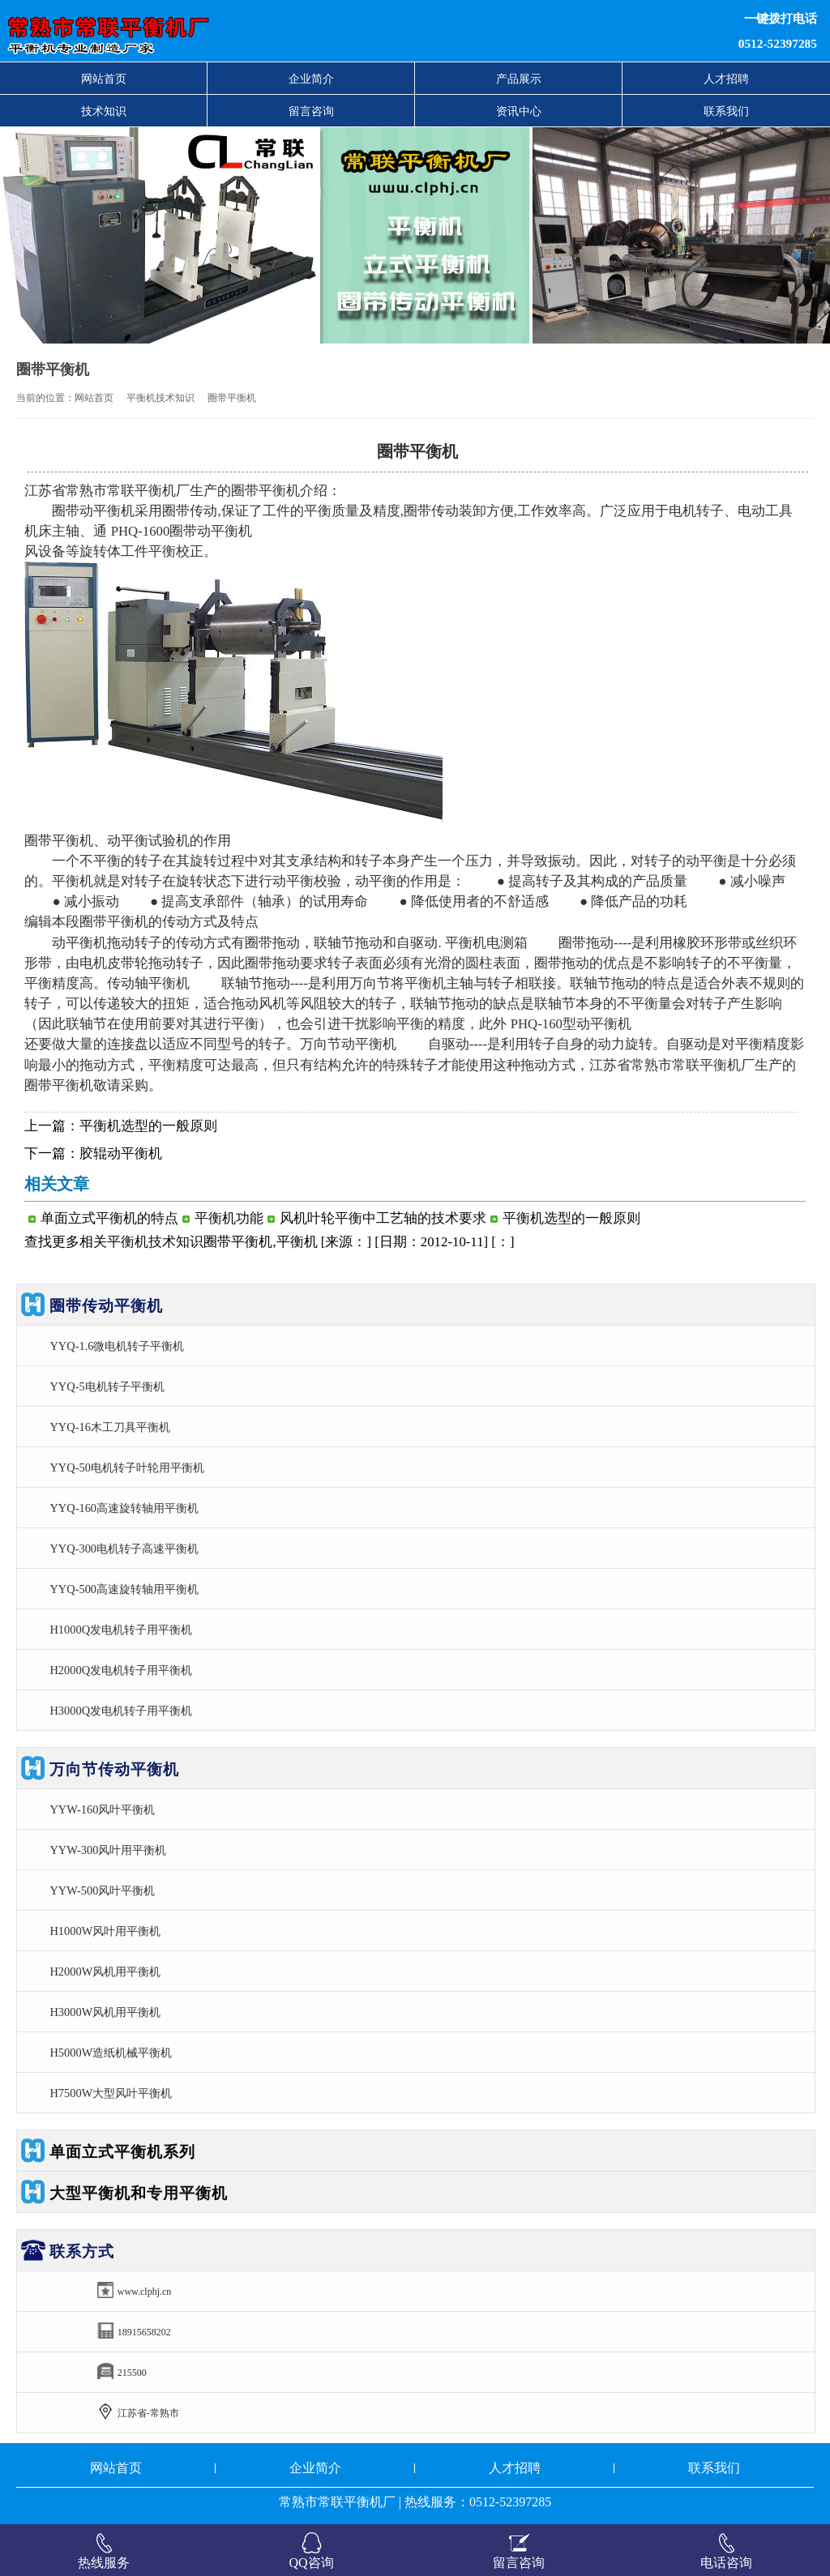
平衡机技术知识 (160, 398)
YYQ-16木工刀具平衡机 (109, 1426)
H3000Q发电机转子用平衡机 (120, 1710)
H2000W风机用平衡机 (104, 1971)
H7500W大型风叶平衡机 (110, 2093)
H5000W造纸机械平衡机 (110, 2052)
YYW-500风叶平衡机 (102, 1890)
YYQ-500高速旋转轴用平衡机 (124, 1589)
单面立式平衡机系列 (122, 2151)
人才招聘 (726, 78)
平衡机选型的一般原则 (148, 1126)
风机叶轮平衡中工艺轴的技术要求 (383, 1218)
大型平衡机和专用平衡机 (138, 2193)
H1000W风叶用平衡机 (104, 1931)
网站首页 (103, 78)
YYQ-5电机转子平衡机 (106, 1386)
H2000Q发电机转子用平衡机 (120, 1670)
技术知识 (103, 111)
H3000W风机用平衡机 (104, 2012)
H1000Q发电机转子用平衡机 (120, 1629)
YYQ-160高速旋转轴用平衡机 (124, 1508)
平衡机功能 (229, 1218)
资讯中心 (518, 111)
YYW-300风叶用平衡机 (107, 1849)
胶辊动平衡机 (120, 1153)
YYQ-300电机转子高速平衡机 (124, 1548)
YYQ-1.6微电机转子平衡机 (116, 1345)
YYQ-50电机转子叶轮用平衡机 (126, 1467)
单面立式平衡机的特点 (109, 1218)
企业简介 (311, 78)
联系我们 (726, 111)
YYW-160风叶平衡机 (102, 1809)
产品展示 (518, 78)
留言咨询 (311, 111)
